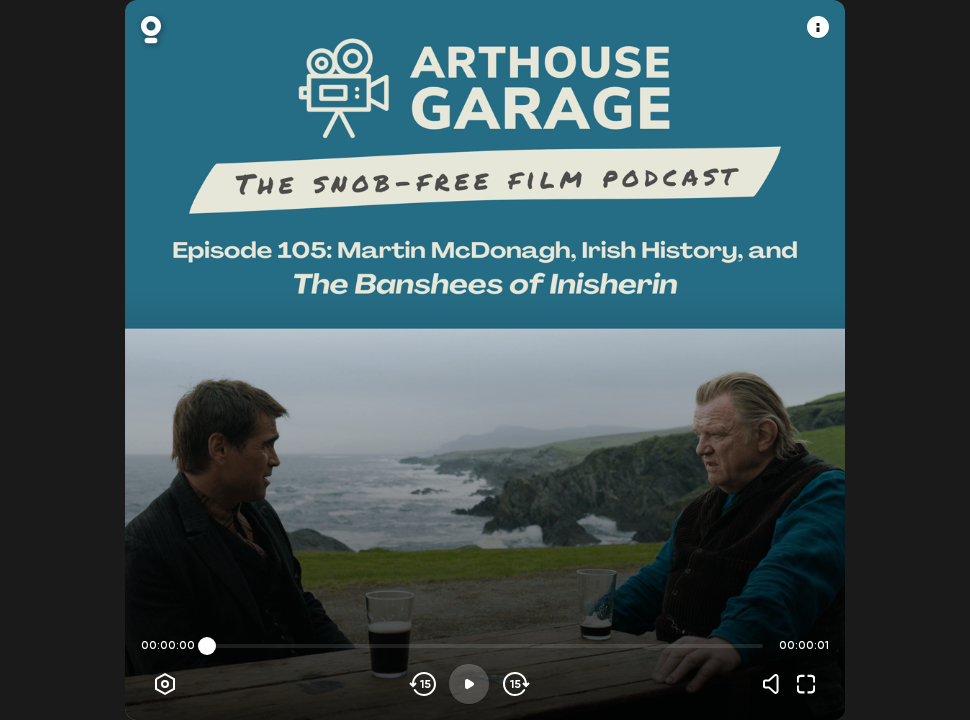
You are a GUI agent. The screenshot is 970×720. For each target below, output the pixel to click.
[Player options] (165, 684)
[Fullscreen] (806, 684)
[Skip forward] (514, 684)
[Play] (469, 684)
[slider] (207, 646)
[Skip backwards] (423, 684)
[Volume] (776, 684)
